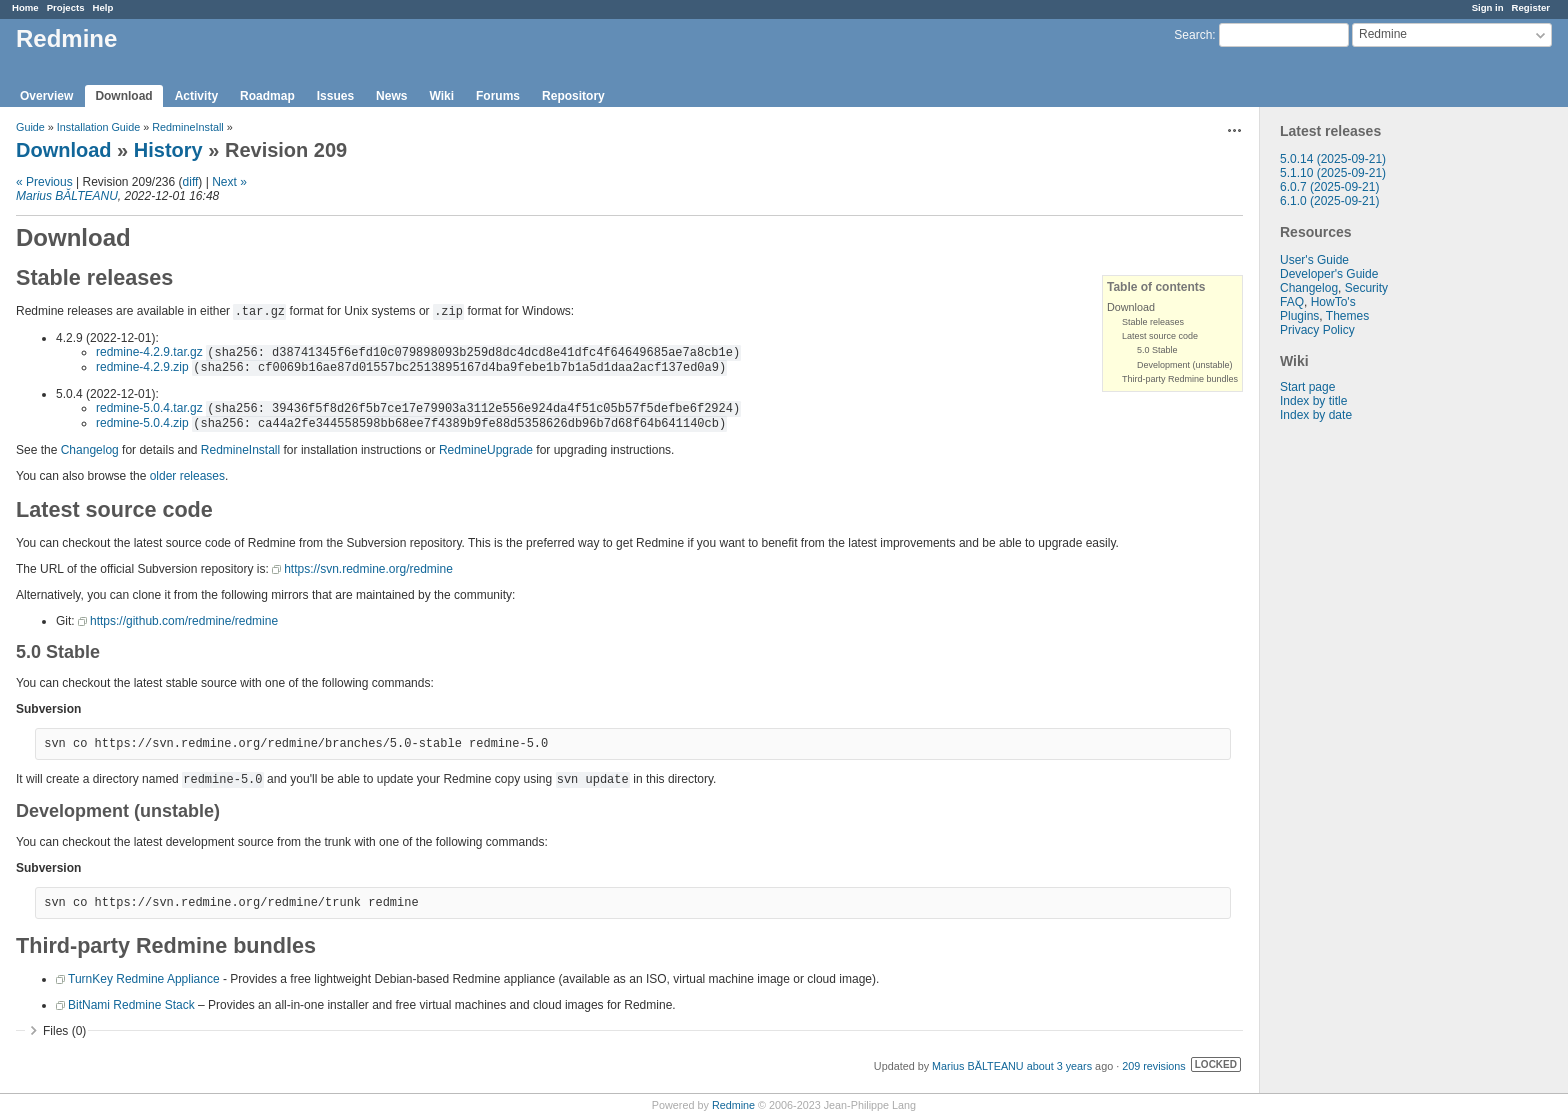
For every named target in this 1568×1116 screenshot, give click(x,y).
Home (25, 7)
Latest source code (1160, 336)
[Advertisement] (1360, 736)
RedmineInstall (187, 127)
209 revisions (1154, 1066)
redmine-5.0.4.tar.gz (149, 408)
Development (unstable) (1185, 365)
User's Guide (1314, 260)
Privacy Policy (1317, 330)
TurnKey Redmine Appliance (144, 979)
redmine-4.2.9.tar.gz (149, 352)
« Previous (44, 182)
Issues (335, 96)
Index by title (1313, 401)
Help (103, 7)
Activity (196, 96)
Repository (573, 96)
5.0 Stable (1157, 350)
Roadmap (267, 96)
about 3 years (1059, 1066)
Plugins (1299, 316)
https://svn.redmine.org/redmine (368, 569)
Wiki (441, 96)
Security (1366, 288)
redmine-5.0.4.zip (142, 423)
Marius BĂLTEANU (67, 196)
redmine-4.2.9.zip (142, 367)
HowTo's (1333, 302)
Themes (1347, 316)
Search (1193, 35)
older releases (187, 476)
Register (1531, 7)
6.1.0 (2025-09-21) (1329, 201)
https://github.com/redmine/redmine (184, 621)
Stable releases (1153, 322)
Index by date (1316, 415)
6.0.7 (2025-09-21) (1329, 187)
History (168, 150)
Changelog (1309, 288)
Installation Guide (98, 127)
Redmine (733, 1105)
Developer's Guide (1329, 274)
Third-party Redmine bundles (1180, 379)
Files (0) (64, 1031)
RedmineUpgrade (486, 450)
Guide (30, 127)
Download (123, 96)
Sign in (1488, 7)
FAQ (1292, 302)
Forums (498, 96)
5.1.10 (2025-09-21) (1333, 173)
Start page (1307, 387)
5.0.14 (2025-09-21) (1333, 159)
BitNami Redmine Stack (131, 1005)
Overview (46, 96)
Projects (66, 7)
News (391, 96)
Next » (229, 182)
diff (191, 182)
